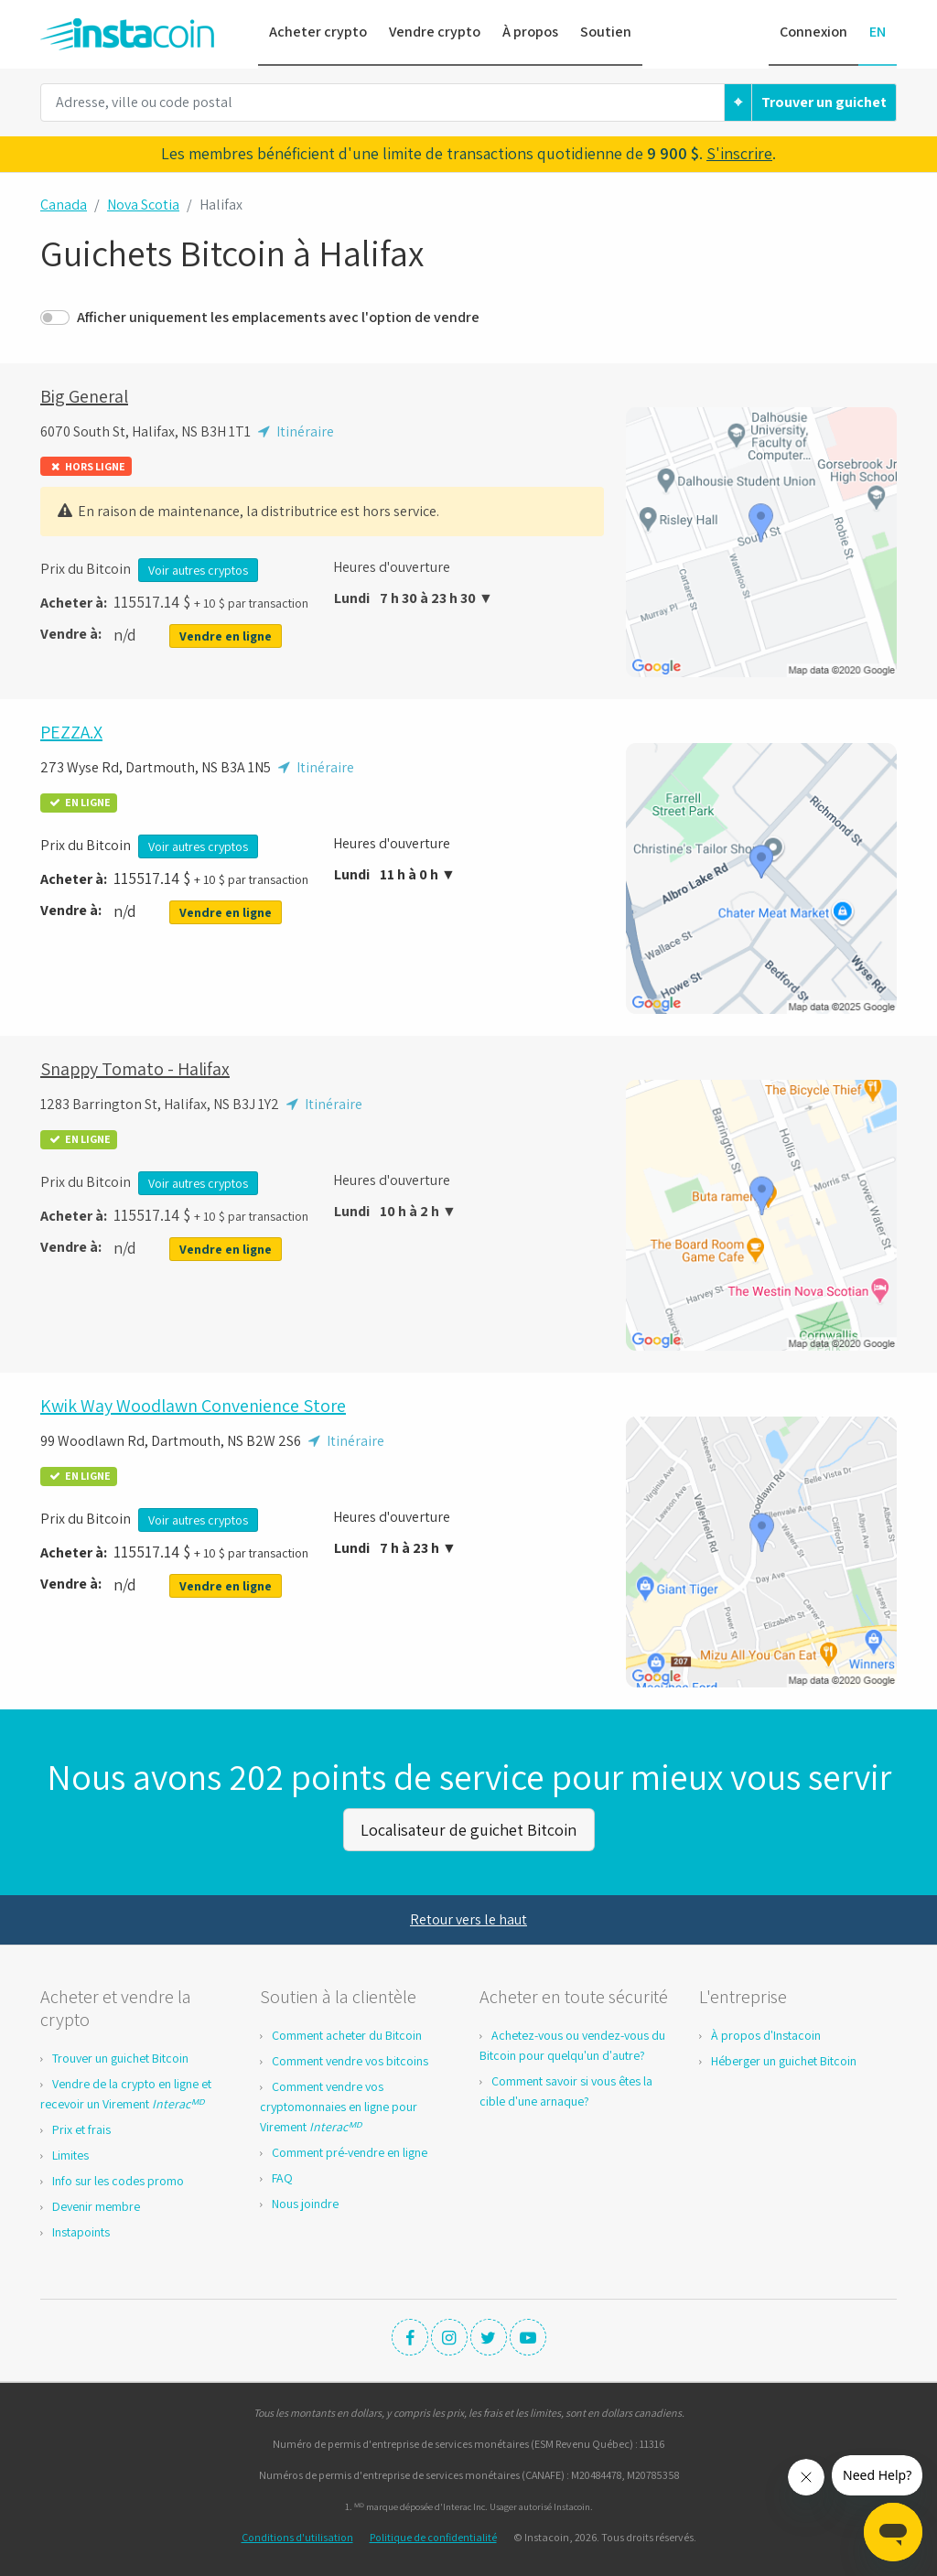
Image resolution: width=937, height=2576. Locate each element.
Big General (84, 396)
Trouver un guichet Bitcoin (120, 2055)
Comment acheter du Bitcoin (347, 2032)
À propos (530, 31)
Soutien (605, 31)
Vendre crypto (434, 31)
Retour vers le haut (468, 1916)
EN (877, 31)
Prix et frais (81, 2126)
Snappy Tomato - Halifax (135, 1069)
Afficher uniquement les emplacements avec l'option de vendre (278, 317)
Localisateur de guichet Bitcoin (468, 1827)
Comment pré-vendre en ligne (349, 2149)
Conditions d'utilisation (297, 2534)
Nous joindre (305, 2201)
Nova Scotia (143, 204)
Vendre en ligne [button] (225, 636)
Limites (70, 2152)
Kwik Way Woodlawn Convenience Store (193, 1405)
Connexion (813, 31)
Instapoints (81, 2229)
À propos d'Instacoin (766, 2032)
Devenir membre (96, 2203)
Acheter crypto (318, 31)
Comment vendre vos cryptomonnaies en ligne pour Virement (338, 2103)
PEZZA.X (71, 732)
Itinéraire (293, 431)
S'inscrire (739, 153)
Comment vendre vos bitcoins (350, 2058)
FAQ (282, 2175)
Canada (63, 204)
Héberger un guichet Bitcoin (783, 2058)
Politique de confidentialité (433, 2534)
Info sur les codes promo (118, 2178)
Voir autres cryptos (198, 570)
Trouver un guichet (824, 102)
